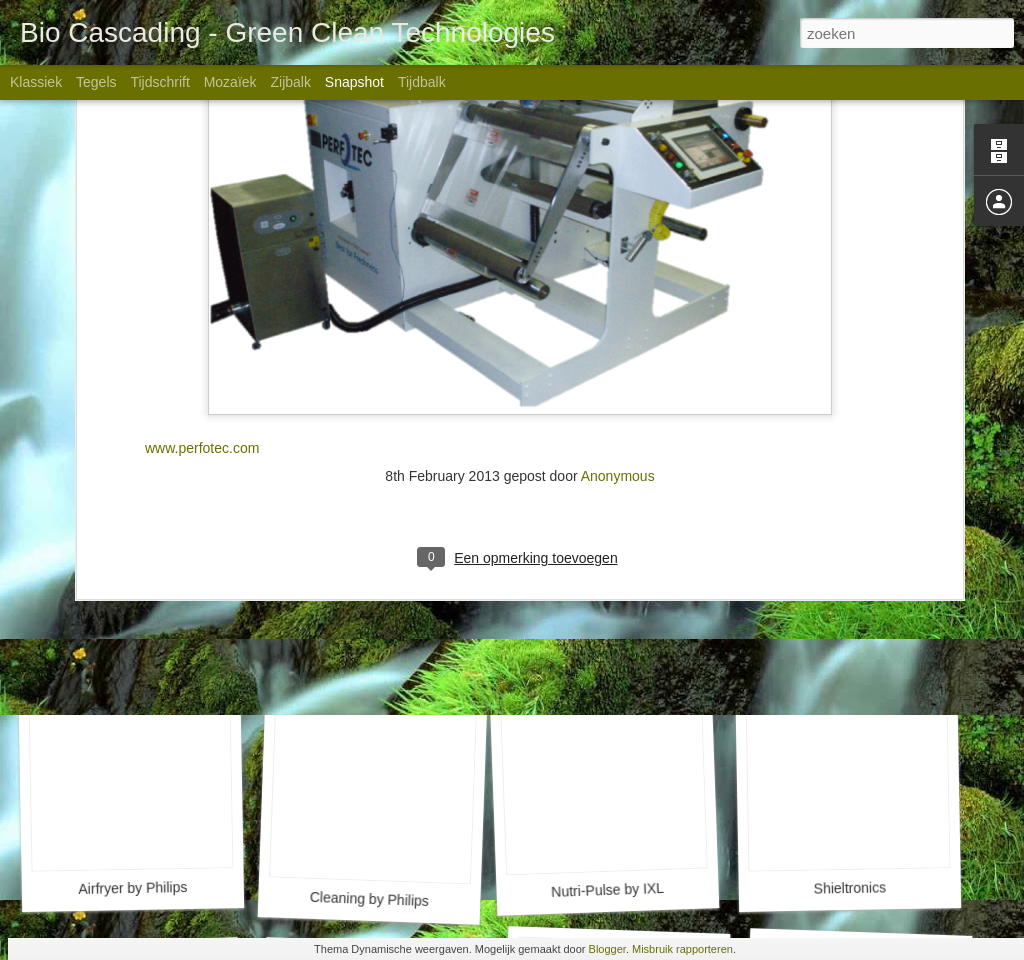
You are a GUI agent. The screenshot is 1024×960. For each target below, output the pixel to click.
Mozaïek (230, 82)
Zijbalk (290, 82)
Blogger (607, 949)
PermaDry (365, 615)
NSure (853, 617)
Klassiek (36, 82)
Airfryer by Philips (132, 888)
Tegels (96, 82)
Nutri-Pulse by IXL (607, 890)
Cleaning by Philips (370, 899)
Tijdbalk (422, 82)
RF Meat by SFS (619, 627)
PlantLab (127, 627)
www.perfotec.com (202, 227)
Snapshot (354, 82)
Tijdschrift (159, 82)
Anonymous (618, 256)
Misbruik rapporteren (682, 949)
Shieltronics (849, 887)
